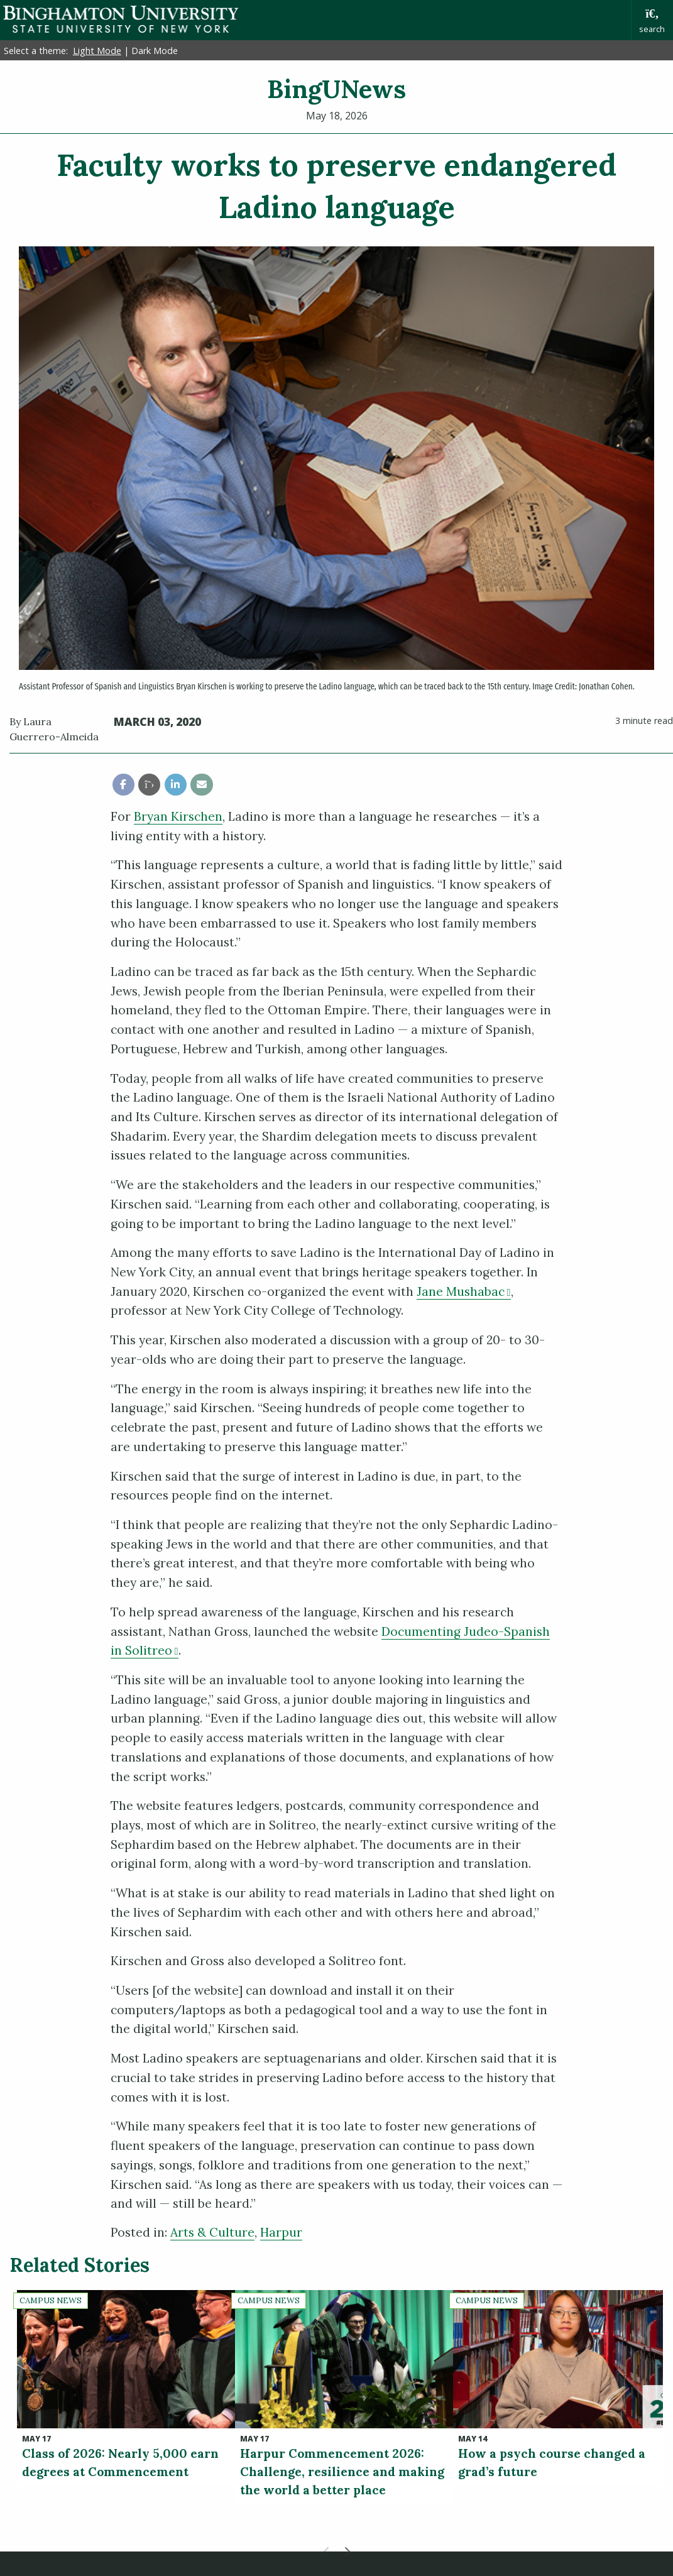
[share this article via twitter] (149, 785)
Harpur (281, 2232)
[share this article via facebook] (123, 785)
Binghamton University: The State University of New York (120, 19)
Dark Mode (154, 51)
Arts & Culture (212, 2232)
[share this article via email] (201, 785)
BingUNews (336, 89)
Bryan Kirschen (178, 816)
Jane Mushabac (464, 1291)
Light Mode (97, 51)
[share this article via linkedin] (176, 785)
